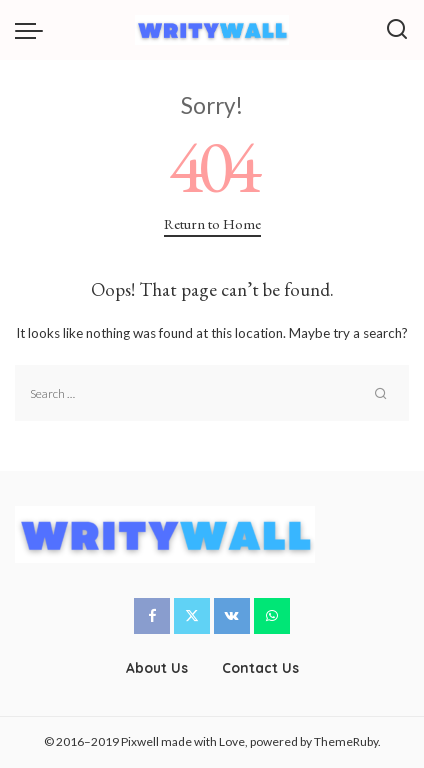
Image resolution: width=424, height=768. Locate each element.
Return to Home (212, 223)
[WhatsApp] (272, 616)
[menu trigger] (34, 30)
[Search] (397, 30)
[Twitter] (192, 616)
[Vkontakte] (232, 616)
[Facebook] (152, 616)
